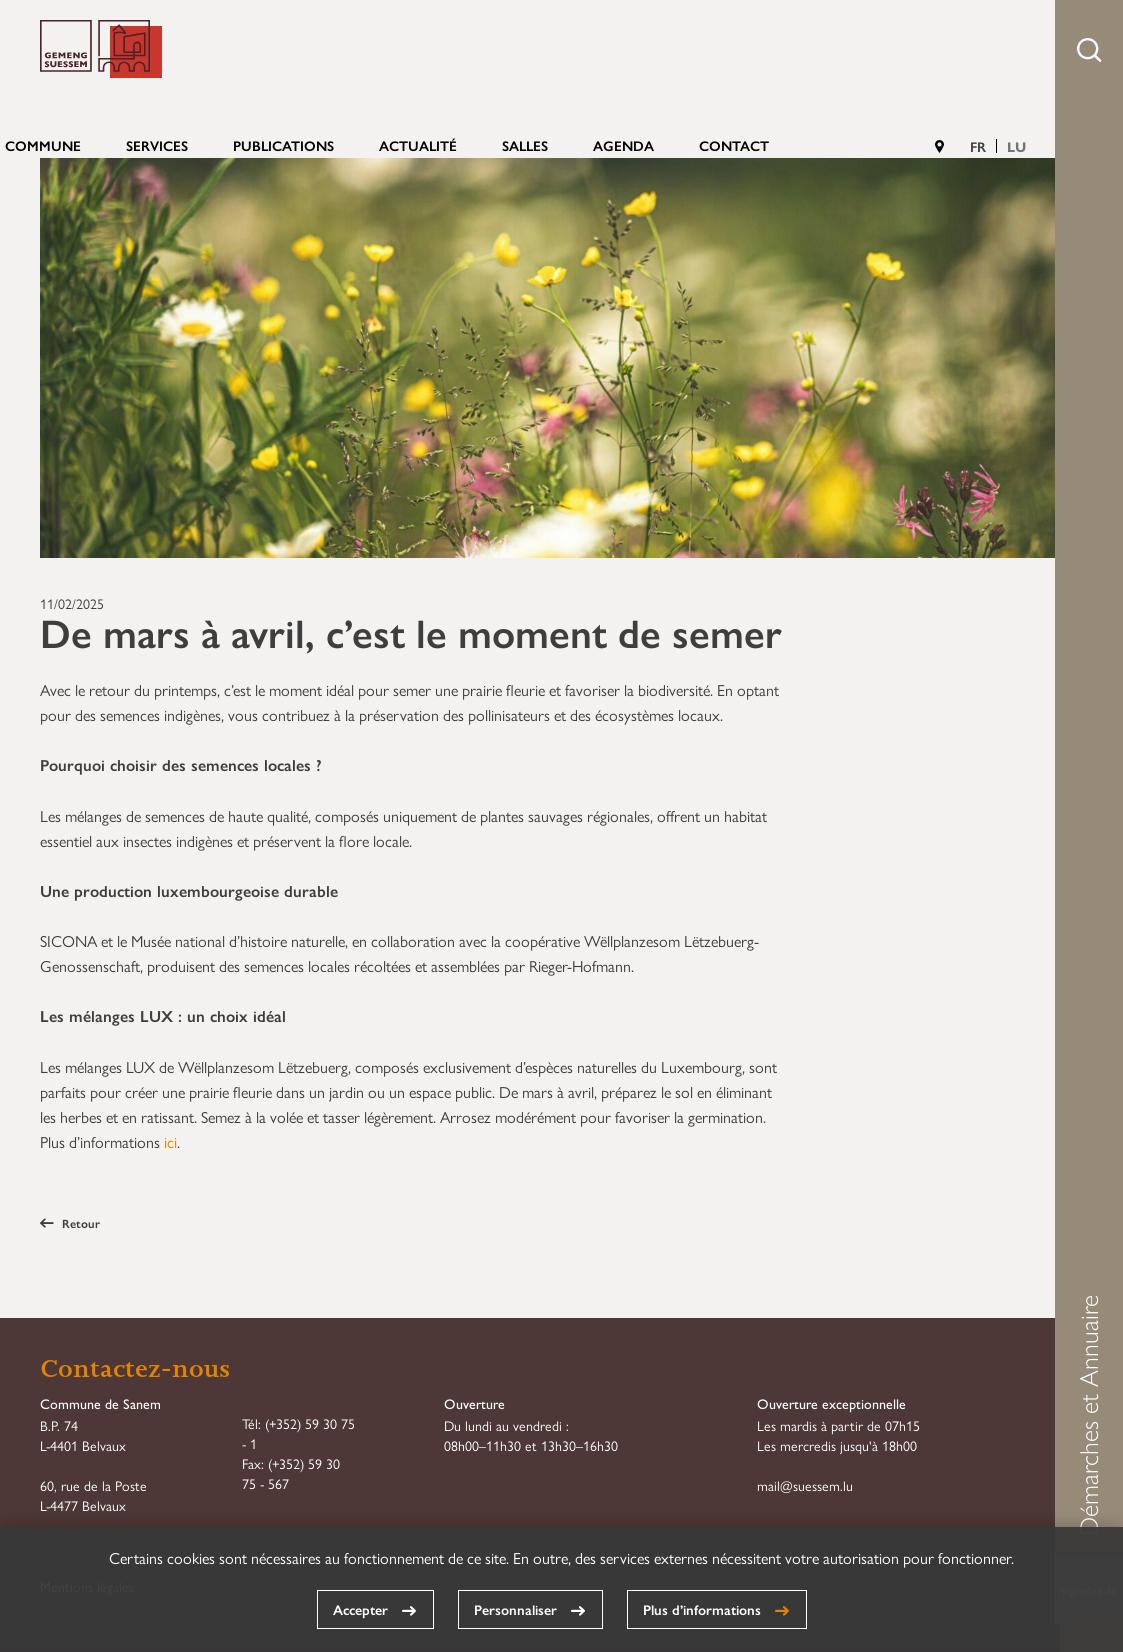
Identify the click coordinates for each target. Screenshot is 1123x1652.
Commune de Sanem (101, 49)
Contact (734, 145)
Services (157, 145)
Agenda (623, 145)
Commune (43, 145)
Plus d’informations (702, 1609)
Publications (283, 145)
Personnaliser (515, 1609)
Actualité (418, 145)
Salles (525, 145)
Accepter (360, 1609)
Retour (70, 1223)
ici (170, 1141)
